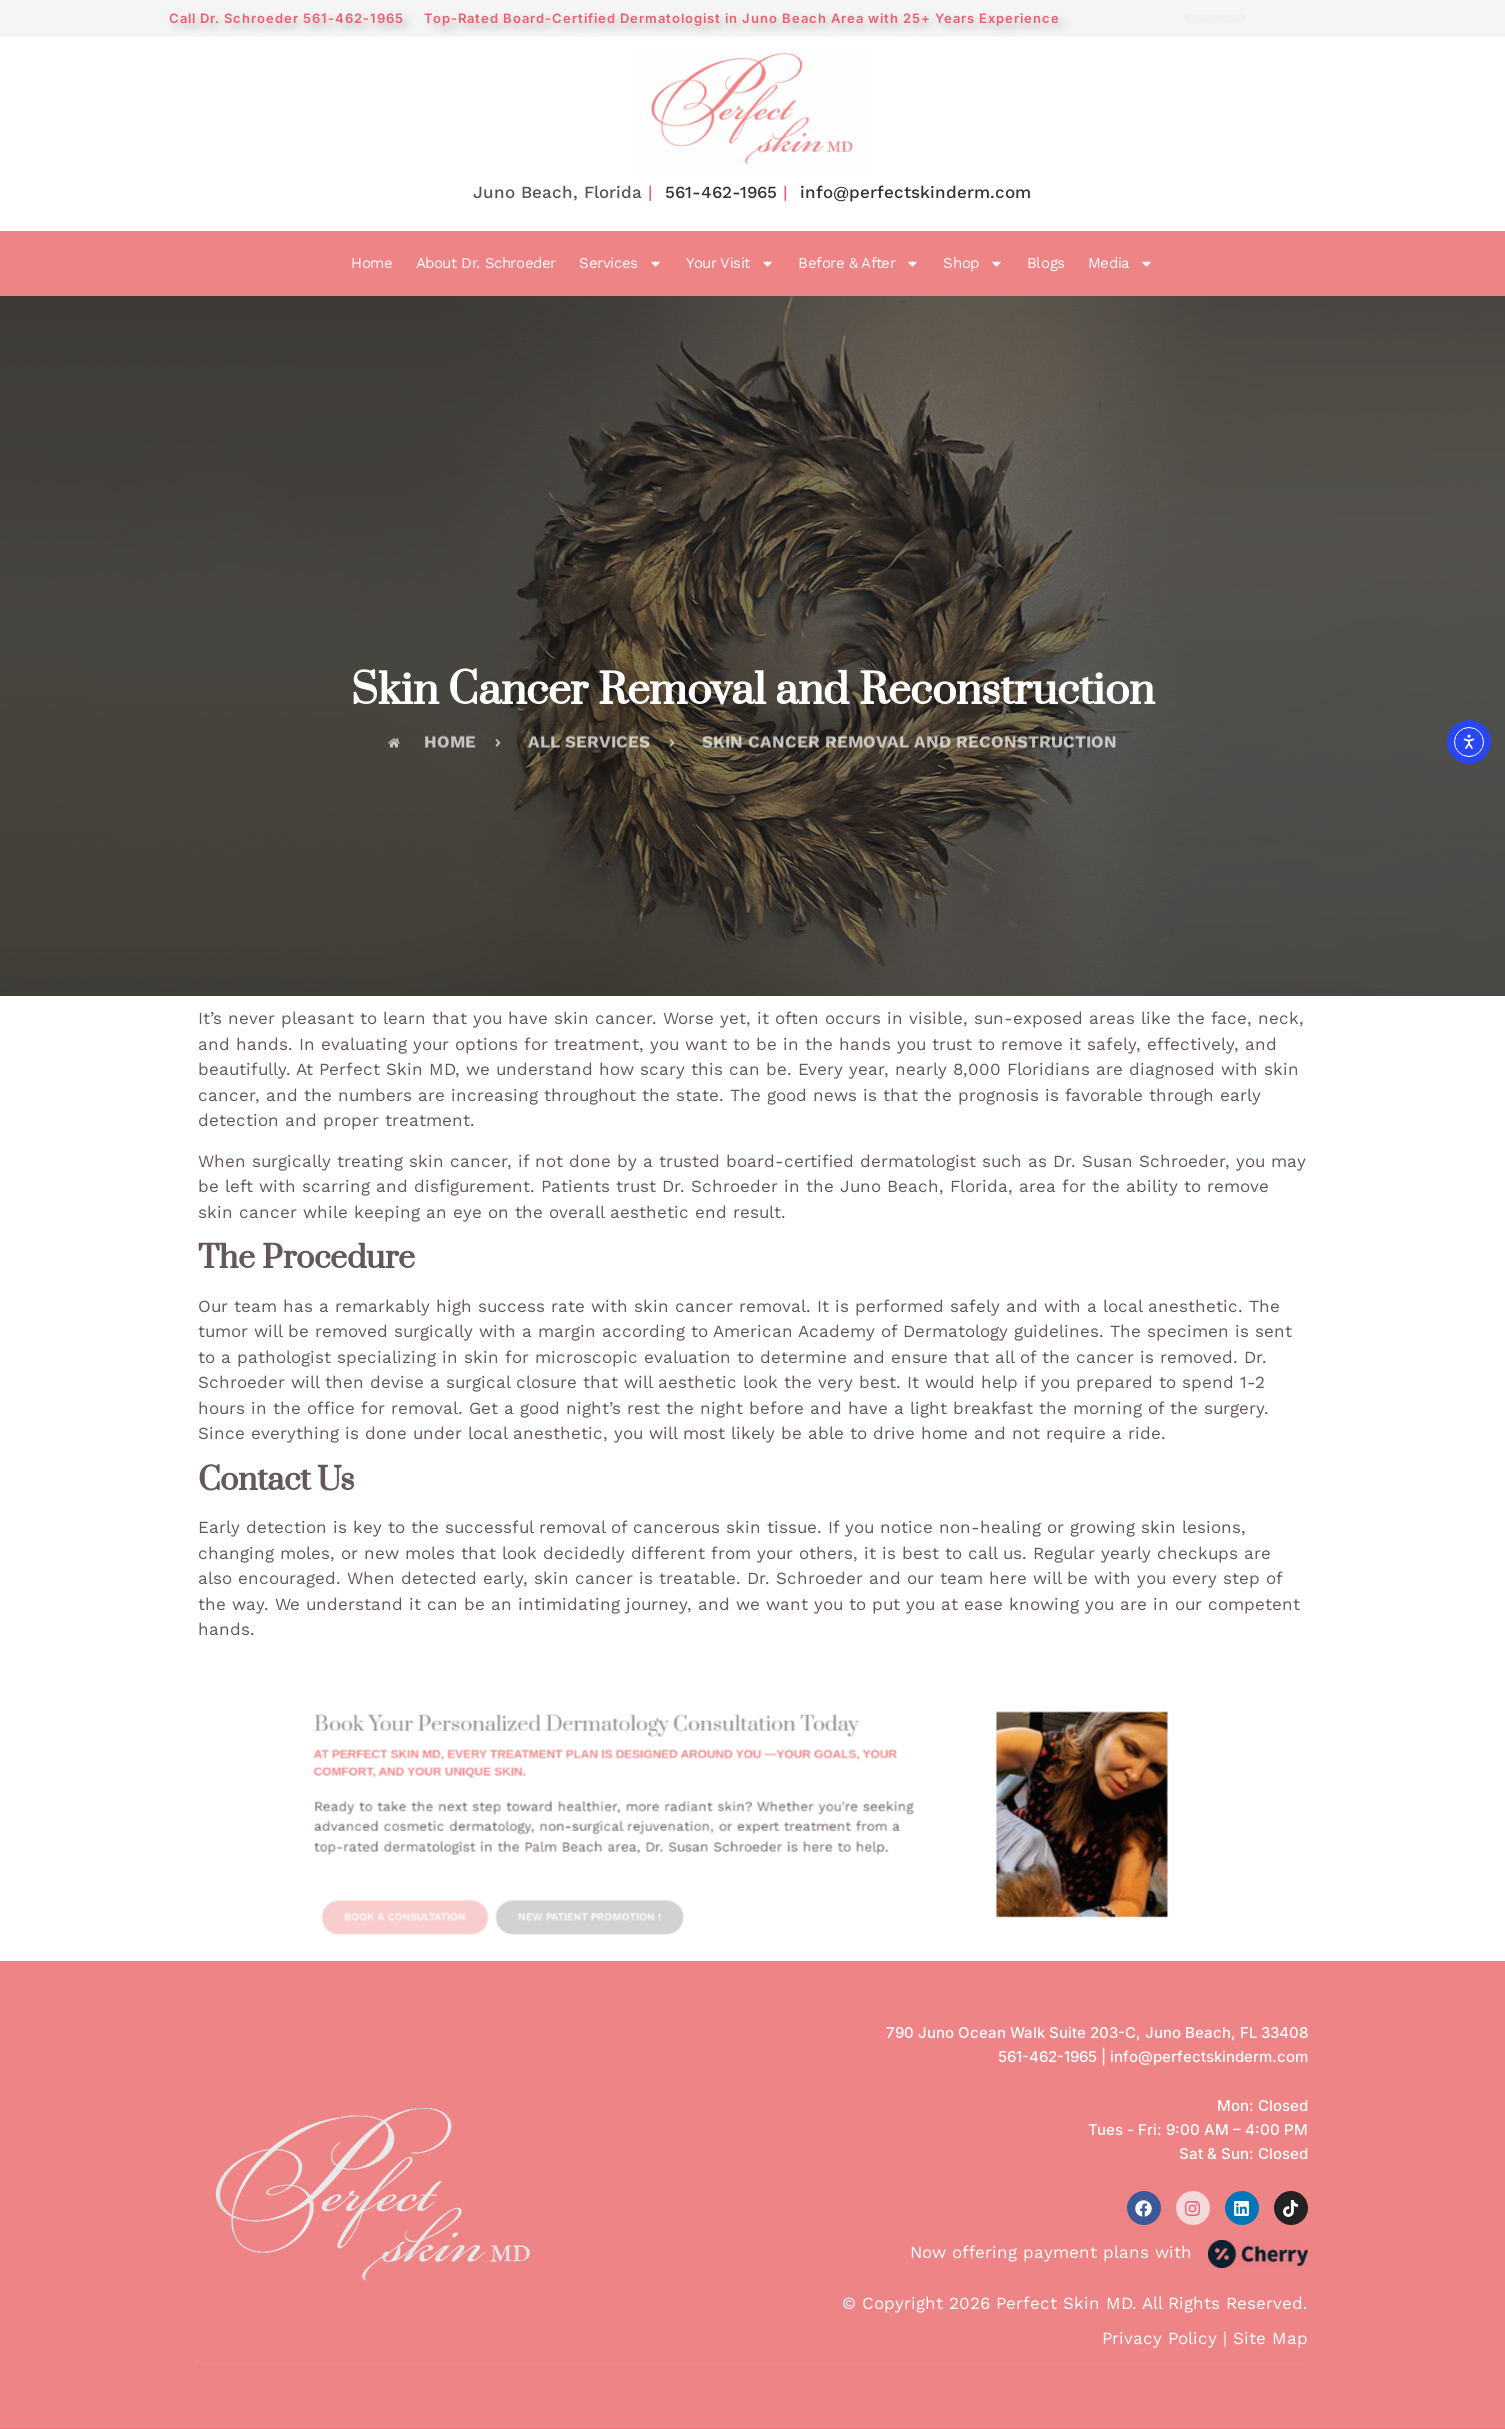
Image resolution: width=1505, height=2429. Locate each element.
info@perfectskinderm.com (915, 192)
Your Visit (730, 264)
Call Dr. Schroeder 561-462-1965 (286, 18)
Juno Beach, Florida (557, 192)
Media (1121, 264)
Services (621, 264)
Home (371, 263)
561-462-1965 (721, 192)
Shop (973, 264)
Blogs (1046, 263)
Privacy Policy (1159, 2338)
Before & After (859, 264)
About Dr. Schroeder (486, 263)
